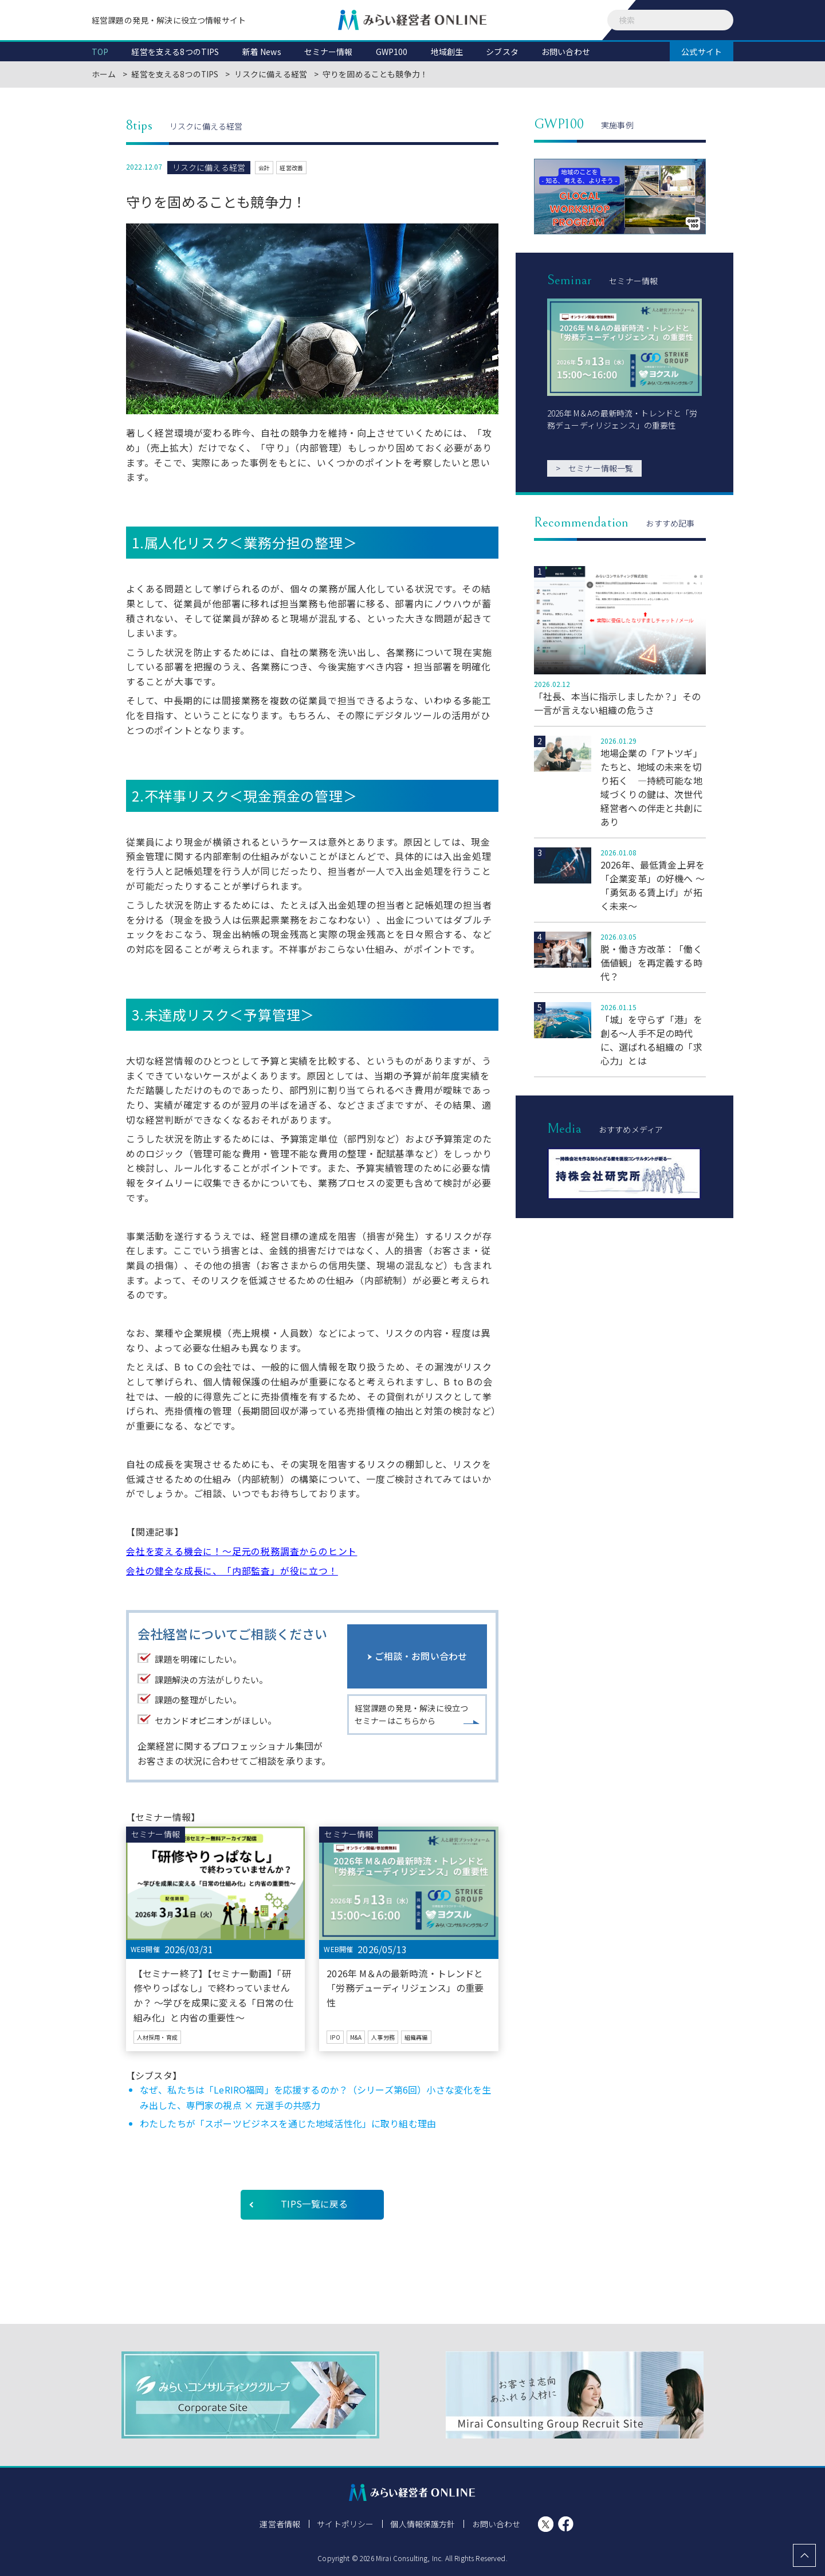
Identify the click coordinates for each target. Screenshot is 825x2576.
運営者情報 (281, 2524)
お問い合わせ (495, 2524)
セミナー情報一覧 (594, 468)
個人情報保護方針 (422, 2524)
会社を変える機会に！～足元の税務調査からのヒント (241, 1551)
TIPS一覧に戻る (314, 2203)
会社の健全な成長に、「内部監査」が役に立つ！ (232, 1570)
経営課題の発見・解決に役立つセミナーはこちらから (411, 1717)
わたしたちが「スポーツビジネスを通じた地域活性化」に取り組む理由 (288, 2123)
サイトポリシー (345, 2524)
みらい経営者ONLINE (412, 20)
